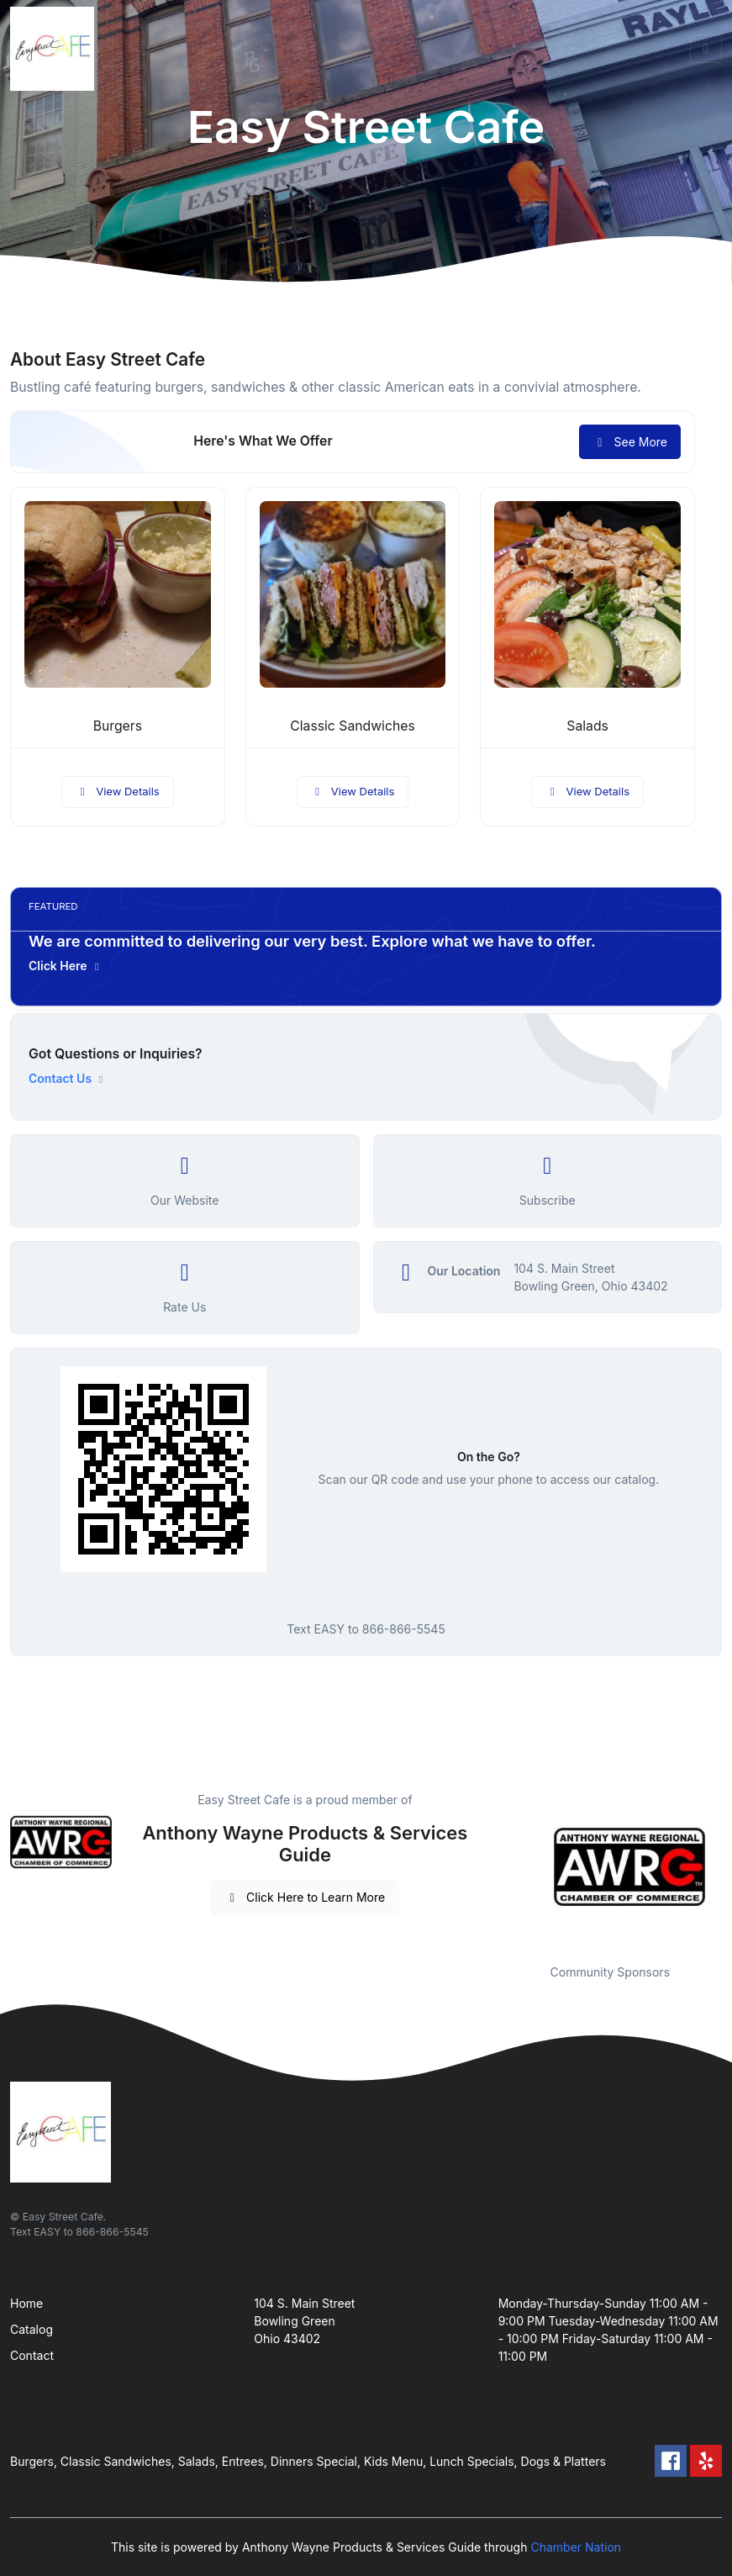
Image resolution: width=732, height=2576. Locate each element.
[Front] (55, 49)
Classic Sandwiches (352, 726)
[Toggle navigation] (706, 48)
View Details (118, 791)
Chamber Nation (575, 2547)
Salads (587, 726)
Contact (32, 2355)
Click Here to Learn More (305, 1897)
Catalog (31, 2329)
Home (26, 2303)
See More (629, 442)
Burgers (117, 726)
